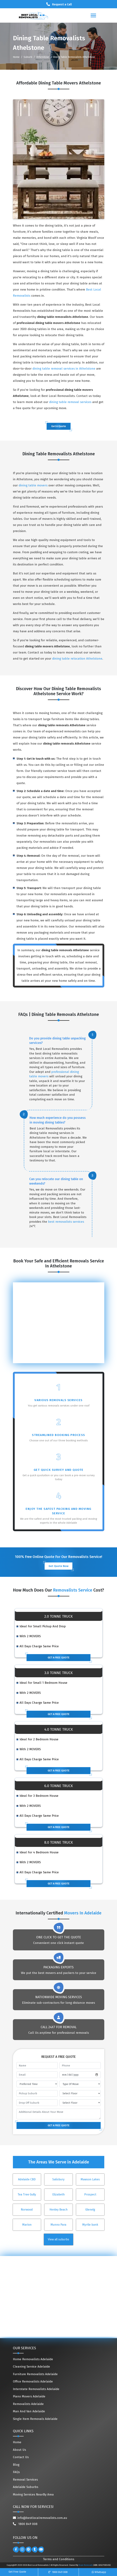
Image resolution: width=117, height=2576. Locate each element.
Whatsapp (99, 2572)
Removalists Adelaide (28, 2404)
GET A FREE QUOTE (59, 1657)
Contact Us (21, 2457)
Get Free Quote (17, 2572)
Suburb (28, 57)
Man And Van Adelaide (29, 2411)
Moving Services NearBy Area (33, 2494)
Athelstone (42, 57)
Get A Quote (58, 426)
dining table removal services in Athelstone (63, 368)
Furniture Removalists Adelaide (35, 2374)
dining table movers (33, 485)
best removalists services (66, 1222)
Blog (16, 2465)
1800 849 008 (25, 2524)
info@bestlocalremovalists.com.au (40, 2518)
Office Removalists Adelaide (33, 2381)
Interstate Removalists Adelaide (36, 2389)
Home (16, 57)
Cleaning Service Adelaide (31, 2366)
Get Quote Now (58, 1566)
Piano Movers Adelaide (29, 2396)
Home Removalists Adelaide (33, 2359)
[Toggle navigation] (93, 15)
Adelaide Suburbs (25, 2487)
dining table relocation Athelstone (77, 658)
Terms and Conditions (58, 2559)
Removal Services (25, 2479)
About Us (19, 2450)
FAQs (16, 2472)
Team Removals (86, 2565)
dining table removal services (70, 402)
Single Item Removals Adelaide (35, 2419)
